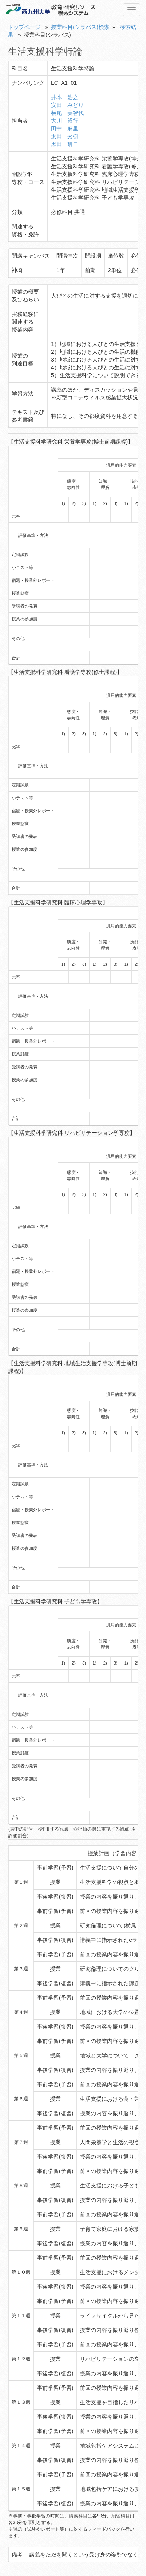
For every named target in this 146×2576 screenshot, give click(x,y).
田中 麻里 (64, 128)
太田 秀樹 (64, 136)
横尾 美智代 (67, 113)
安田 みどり (67, 105)
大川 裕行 (64, 121)
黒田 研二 (64, 144)
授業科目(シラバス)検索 (80, 27)
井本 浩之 (64, 97)
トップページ (24, 27)
